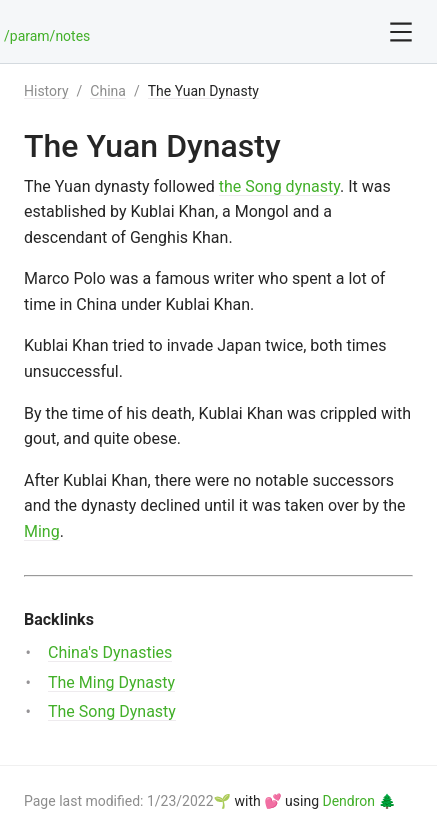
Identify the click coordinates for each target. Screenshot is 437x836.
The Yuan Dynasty (203, 91)
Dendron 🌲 (359, 801)
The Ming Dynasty (111, 682)
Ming (42, 531)
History (46, 91)
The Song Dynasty (112, 711)
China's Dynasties (110, 652)
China (108, 91)
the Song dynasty (279, 186)
